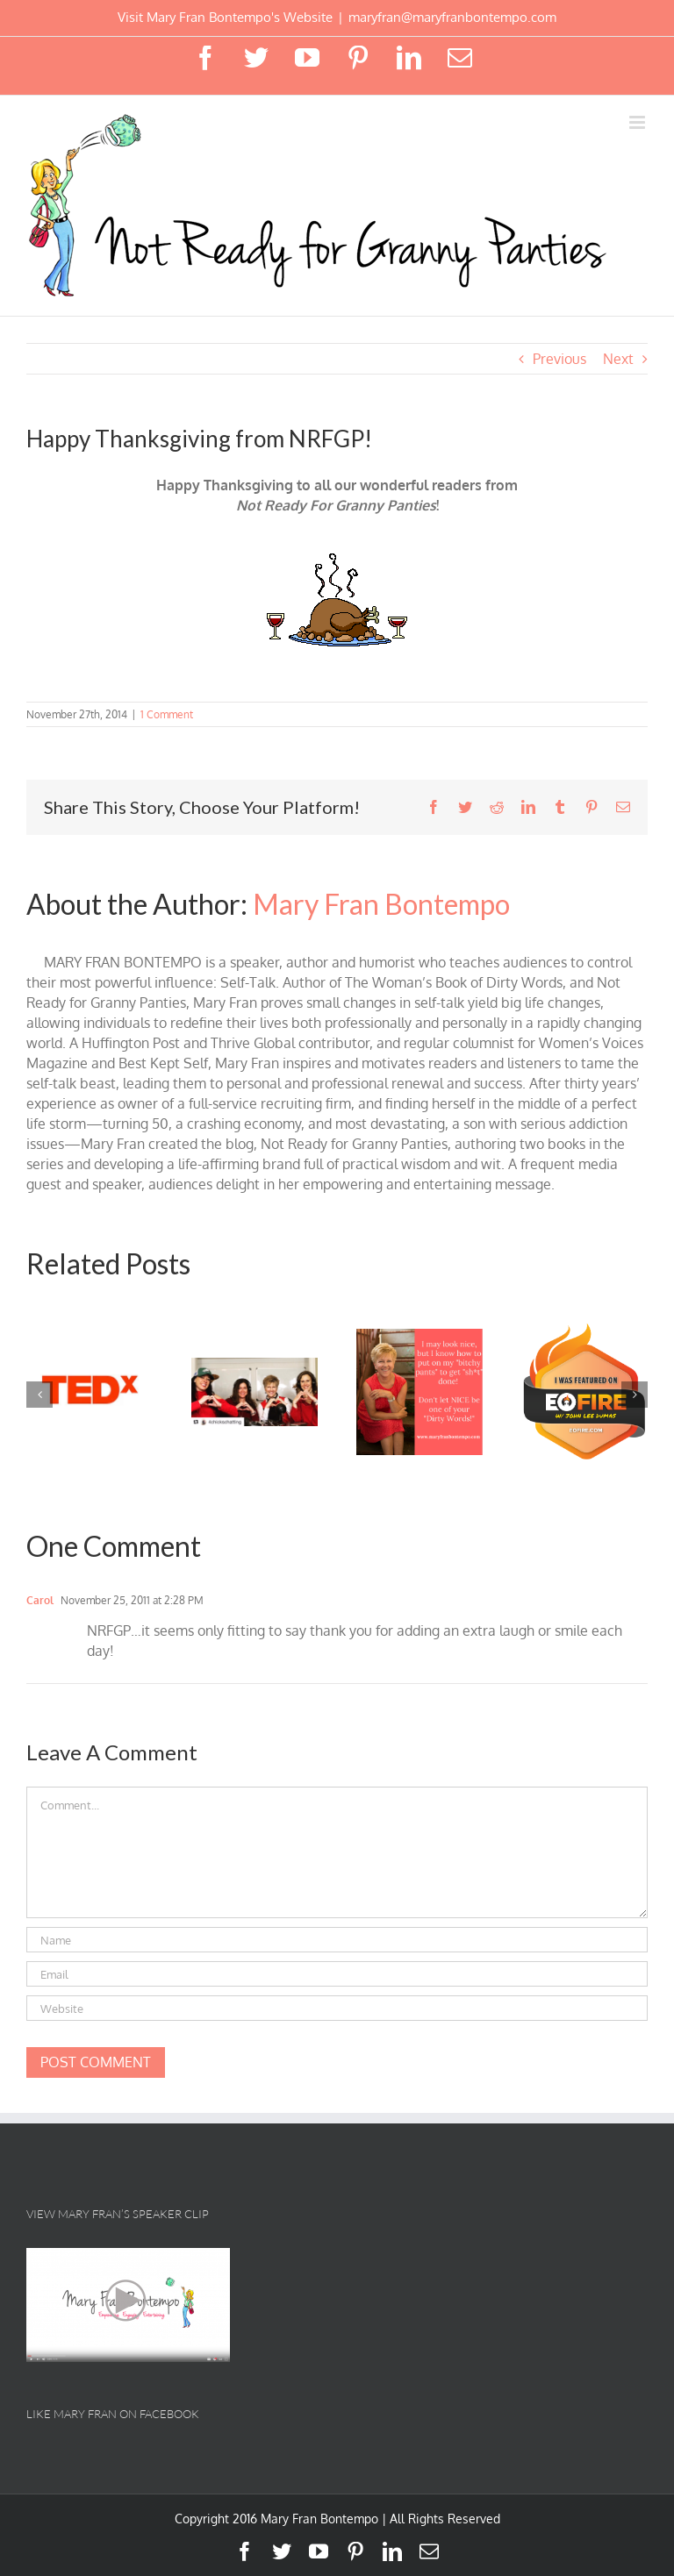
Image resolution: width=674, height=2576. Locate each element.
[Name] (337, 1939)
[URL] (337, 2008)
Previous (559, 358)
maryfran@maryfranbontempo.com (452, 17)
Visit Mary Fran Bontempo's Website (225, 17)
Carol (40, 1600)
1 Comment (166, 714)
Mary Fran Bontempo (381, 904)
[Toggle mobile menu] (638, 122)
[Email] (337, 1974)
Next (618, 358)
